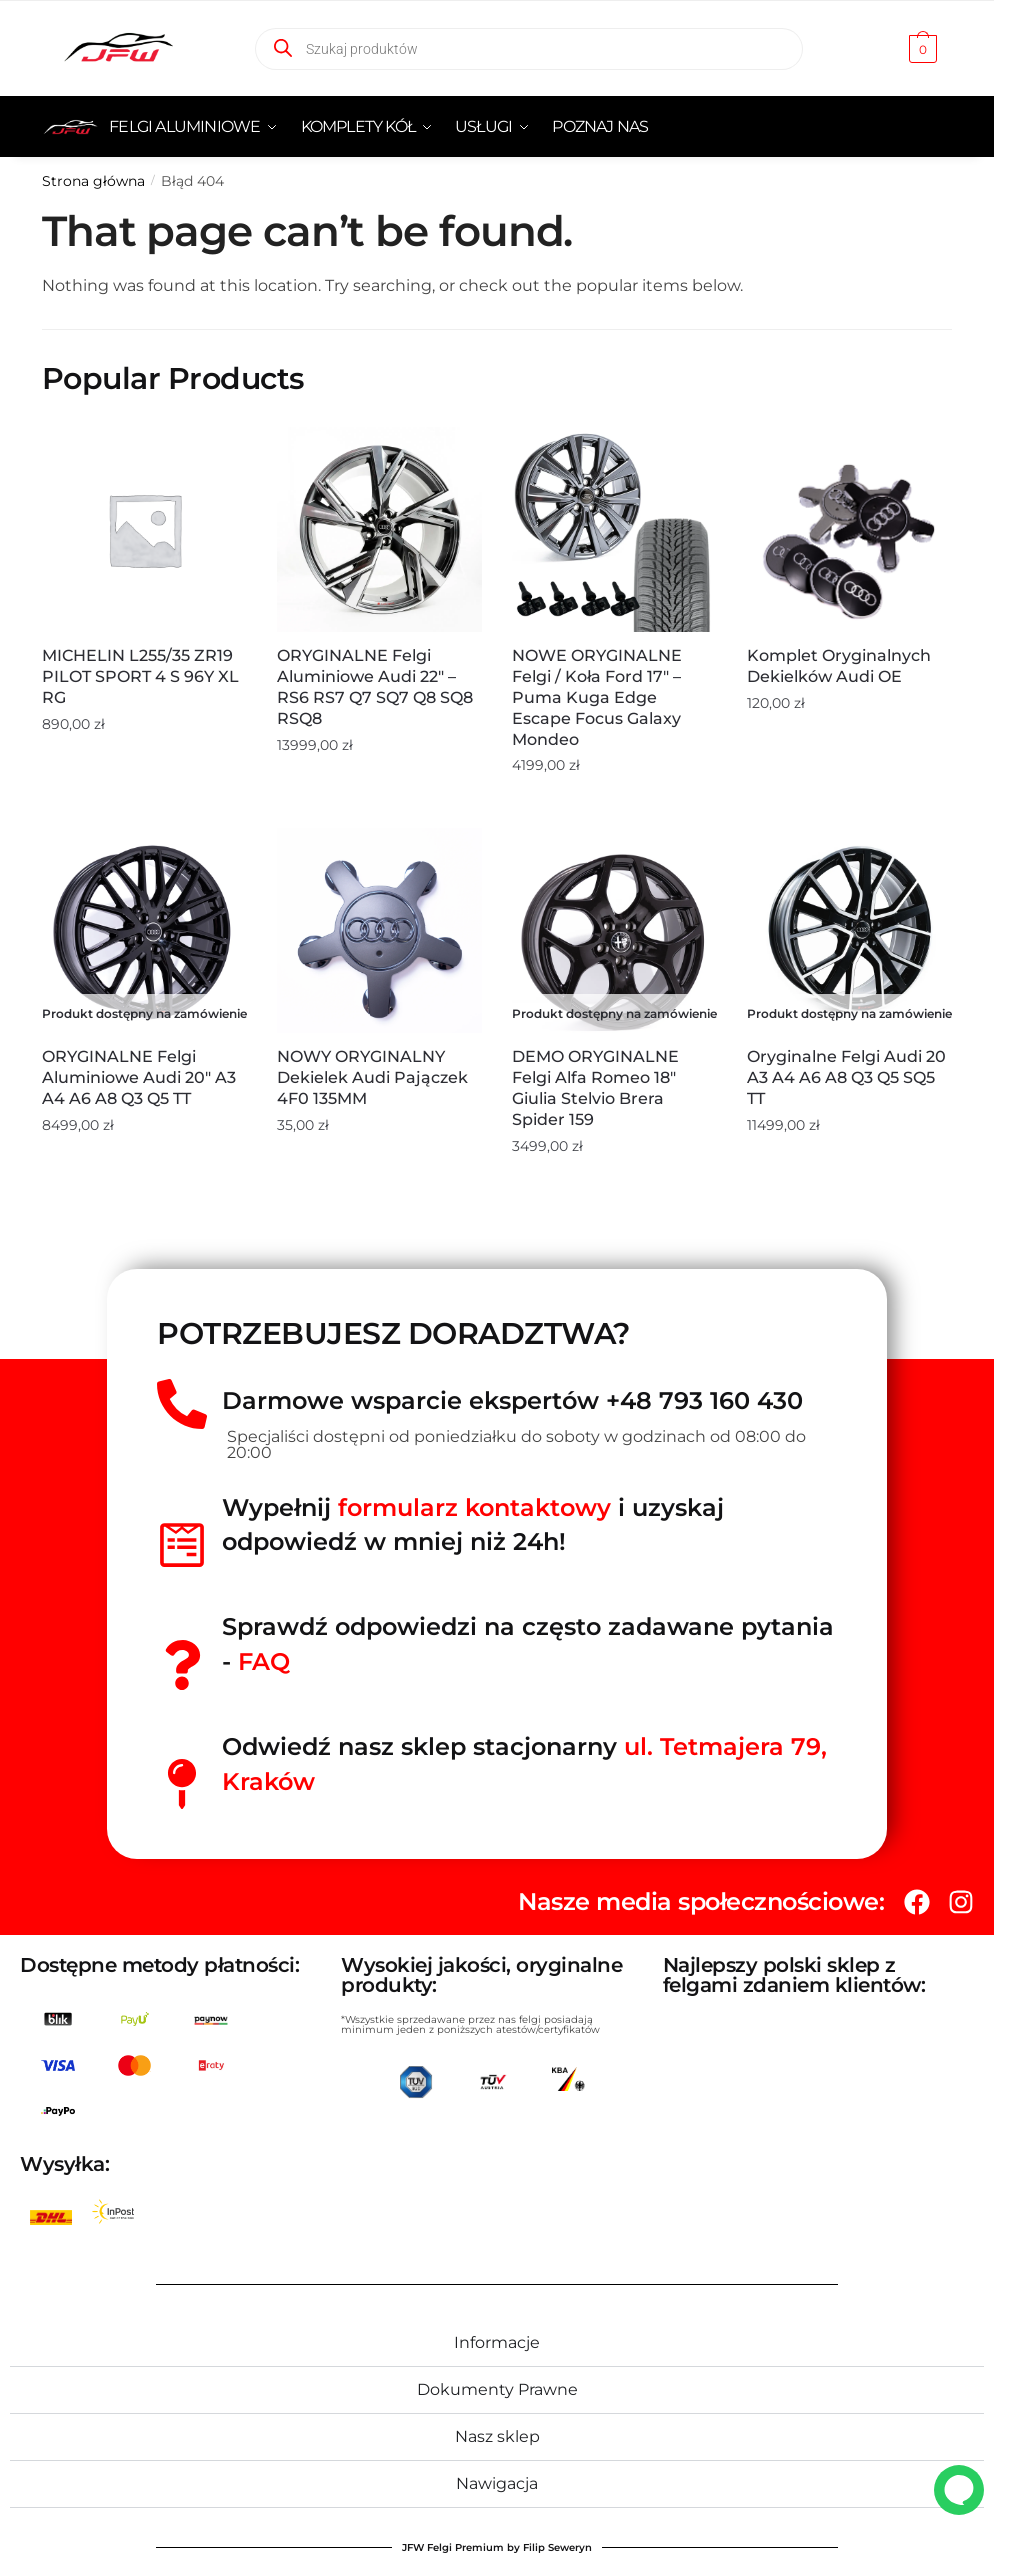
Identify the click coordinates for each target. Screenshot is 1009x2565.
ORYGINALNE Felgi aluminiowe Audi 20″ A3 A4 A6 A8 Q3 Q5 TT (139, 1077)
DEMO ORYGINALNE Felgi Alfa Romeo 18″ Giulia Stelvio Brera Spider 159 (595, 1087)
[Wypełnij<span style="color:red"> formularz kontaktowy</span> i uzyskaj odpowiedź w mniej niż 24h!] (182, 1545)
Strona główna (93, 181)
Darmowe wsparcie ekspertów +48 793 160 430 (512, 1400)
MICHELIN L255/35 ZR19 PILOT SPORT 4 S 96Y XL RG (140, 676)
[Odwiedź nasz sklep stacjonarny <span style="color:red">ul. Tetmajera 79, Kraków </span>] (182, 1784)
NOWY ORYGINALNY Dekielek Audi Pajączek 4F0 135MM (372, 1077)
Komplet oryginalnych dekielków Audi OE (839, 666)
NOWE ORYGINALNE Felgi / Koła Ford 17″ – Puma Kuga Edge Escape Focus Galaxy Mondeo (597, 697)
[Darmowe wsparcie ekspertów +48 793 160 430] (182, 1404)
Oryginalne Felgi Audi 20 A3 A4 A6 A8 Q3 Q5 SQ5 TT (846, 1077)
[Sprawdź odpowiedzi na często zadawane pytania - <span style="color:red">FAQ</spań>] (182, 1665)
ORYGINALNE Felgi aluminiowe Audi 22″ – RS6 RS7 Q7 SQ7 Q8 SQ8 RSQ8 (375, 686)
